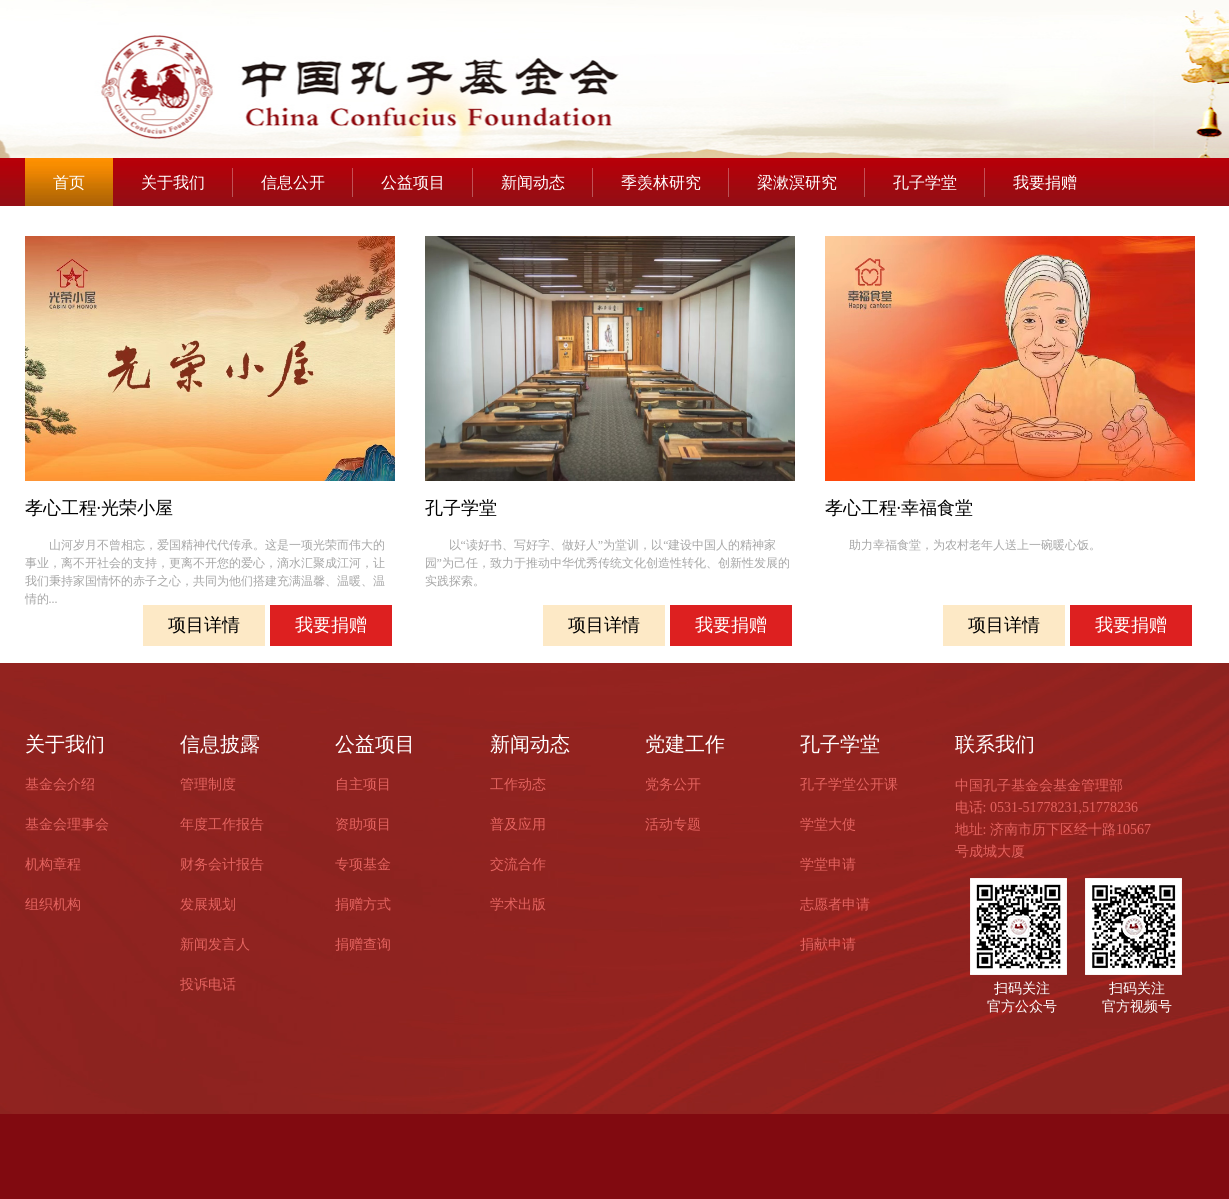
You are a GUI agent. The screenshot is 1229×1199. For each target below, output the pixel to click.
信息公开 (293, 182)
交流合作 (518, 864)
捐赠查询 (363, 944)
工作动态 (518, 784)
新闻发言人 (215, 944)
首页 (69, 182)
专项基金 (363, 864)
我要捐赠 (1045, 182)
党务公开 (673, 784)
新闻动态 (533, 182)
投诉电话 (208, 984)
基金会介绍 (60, 784)
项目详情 (204, 625)
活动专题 (673, 824)
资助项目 (363, 824)
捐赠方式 (363, 904)
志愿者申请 (835, 904)
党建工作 (685, 744)
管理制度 (208, 784)
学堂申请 (828, 864)
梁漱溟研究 (797, 182)
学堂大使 (828, 824)
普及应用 (518, 824)
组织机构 (53, 904)
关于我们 (173, 182)
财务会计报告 (222, 864)
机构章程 (53, 864)
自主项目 (363, 784)
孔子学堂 (925, 182)
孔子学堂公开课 (849, 784)
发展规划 (208, 904)
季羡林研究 (661, 182)
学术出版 (518, 904)
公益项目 (413, 182)
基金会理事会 (67, 824)
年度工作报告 (222, 824)
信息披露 (220, 744)
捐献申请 (828, 944)
